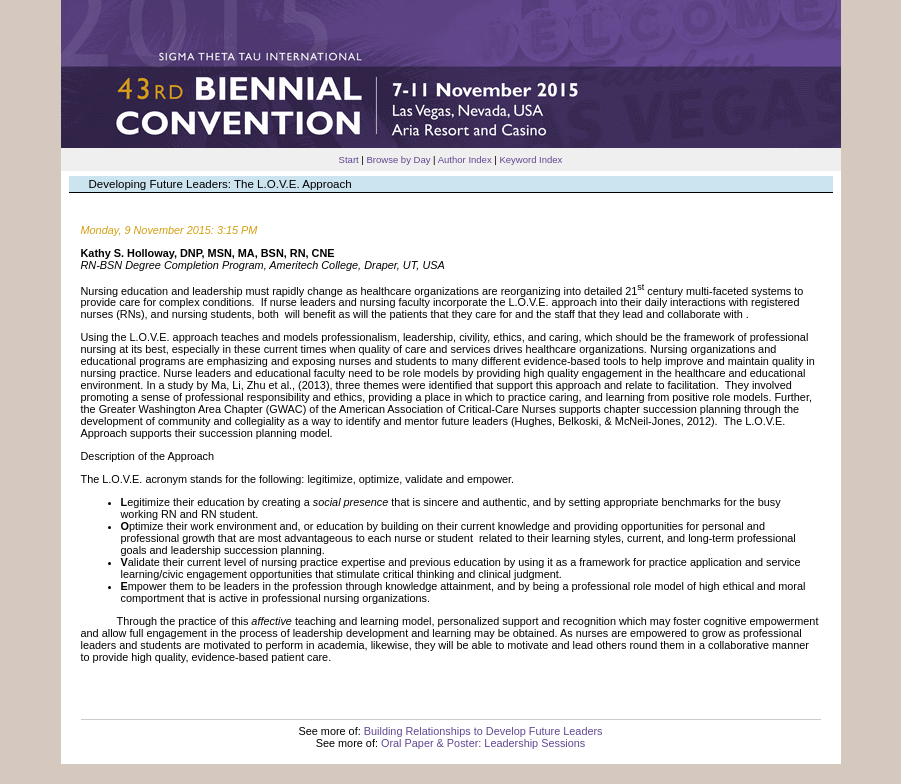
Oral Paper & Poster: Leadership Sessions (483, 743)
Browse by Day (398, 159)
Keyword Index (530, 159)
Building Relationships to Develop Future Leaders (483, 731)
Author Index (465, 159)
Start (349, 159)
